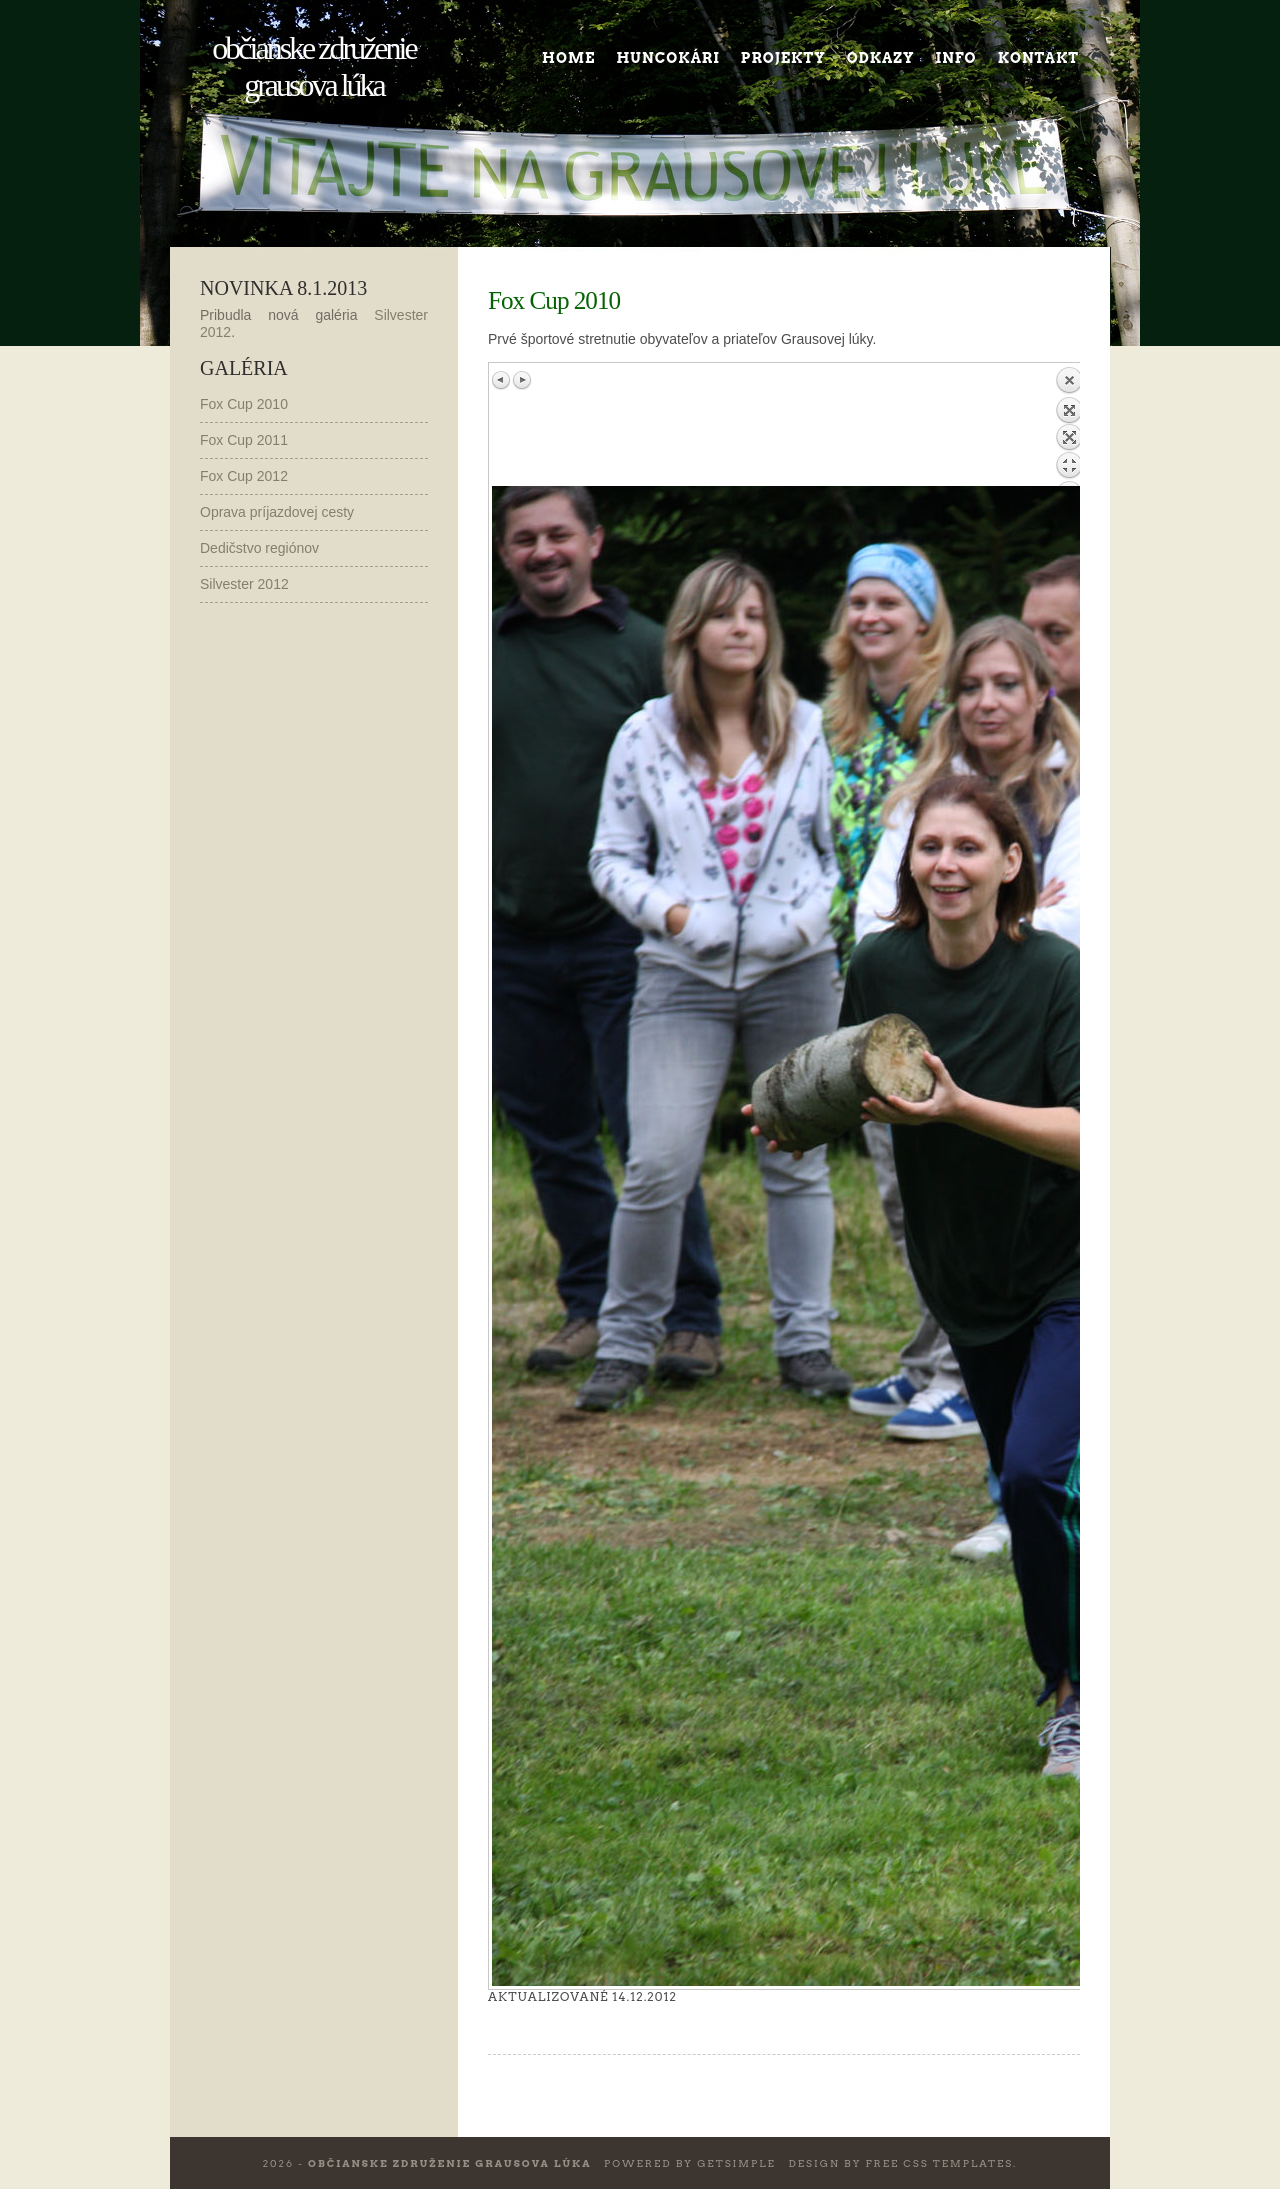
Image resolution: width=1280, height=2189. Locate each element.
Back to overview (1069, 426)
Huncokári (667, 58)
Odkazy (881, 58)
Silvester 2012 (244, 584)
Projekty (783, 58)
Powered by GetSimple (690, 2163)
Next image (522, 380)
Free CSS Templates (939, 2163)
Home (568, 58)
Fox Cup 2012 (244, 476)
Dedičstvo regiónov (259, 548)
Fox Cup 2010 (244, 404)
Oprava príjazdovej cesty (277, 512)
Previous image (502, 380)
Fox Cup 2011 (244, 440)
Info (956, 58)
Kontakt (1038, 58)
